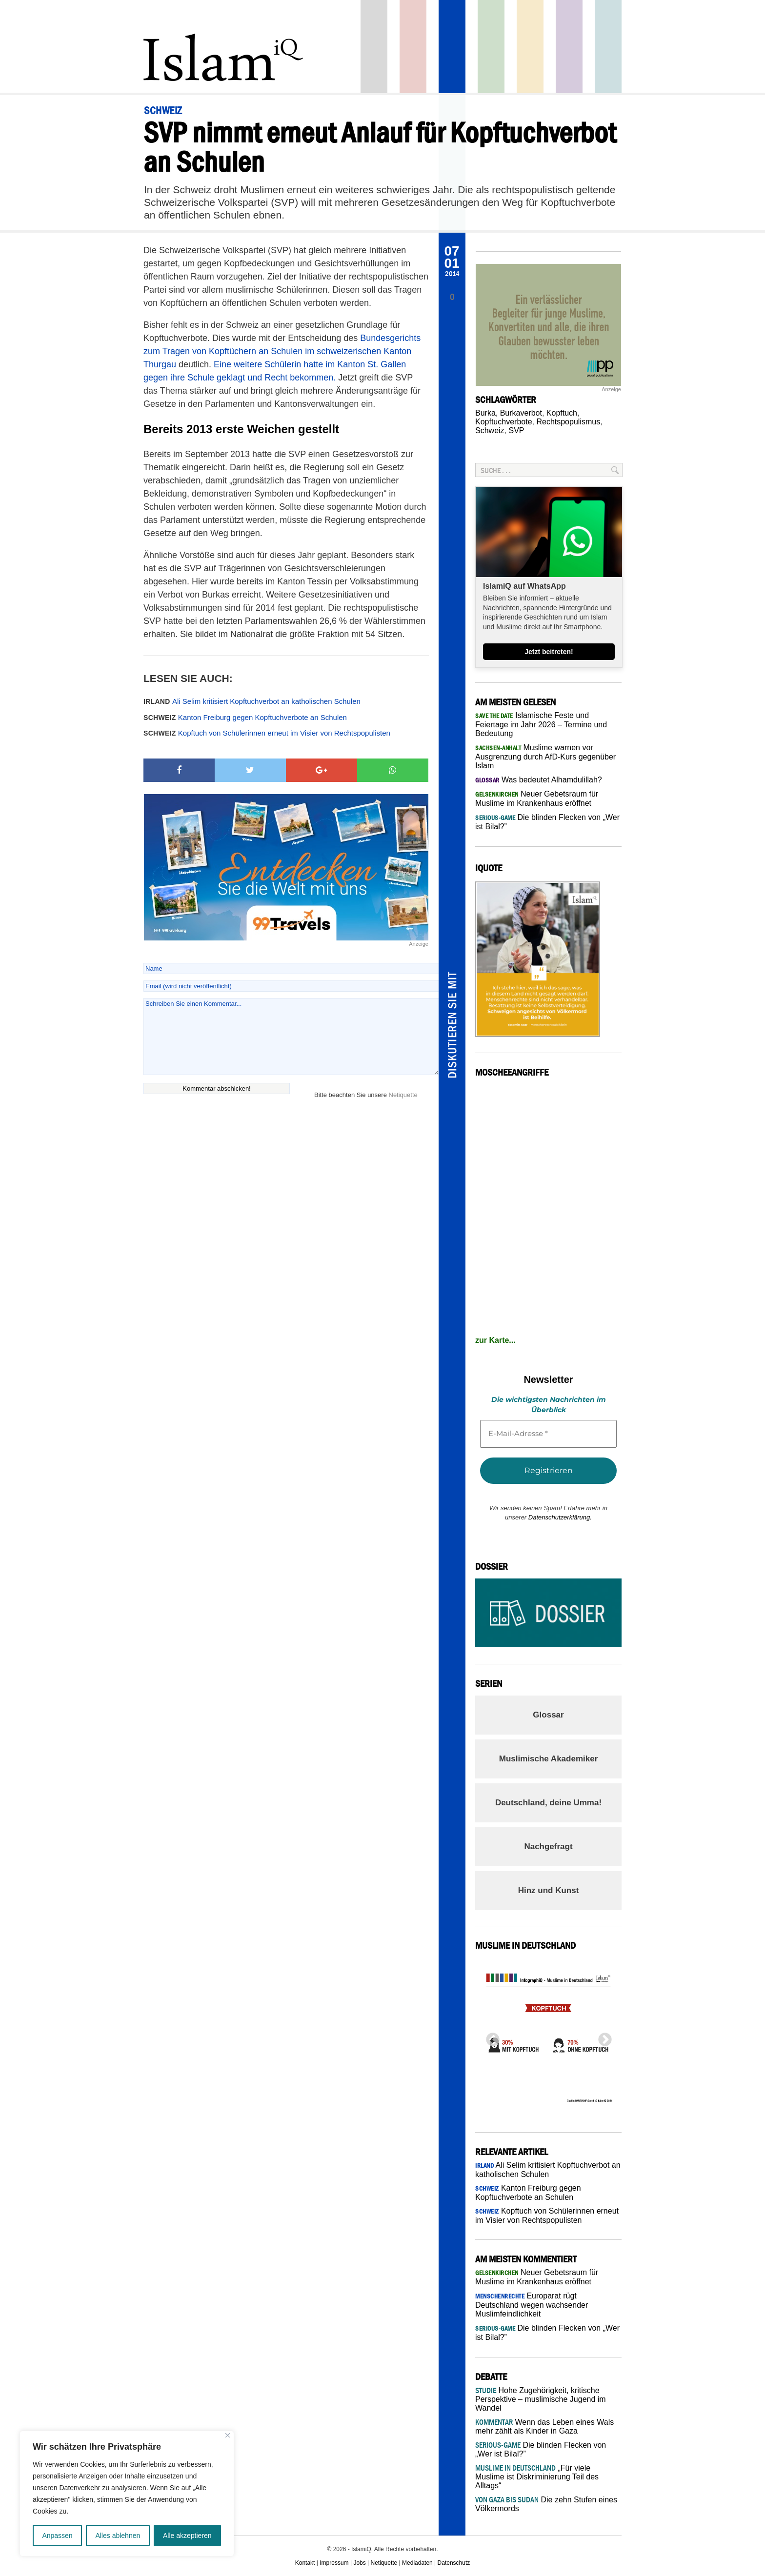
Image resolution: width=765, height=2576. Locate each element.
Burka (485, 413)
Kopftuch (561, 413)
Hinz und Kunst (548, 1890)
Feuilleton (569, 46)
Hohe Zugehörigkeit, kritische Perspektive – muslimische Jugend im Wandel (540, 2399)
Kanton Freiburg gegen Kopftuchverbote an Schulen (245, 717)
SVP (516, 430)
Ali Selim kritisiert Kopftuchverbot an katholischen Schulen (252, 701)
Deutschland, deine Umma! (548, 1802)
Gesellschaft (491, 46)
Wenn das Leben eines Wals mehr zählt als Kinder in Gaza (544, 2426)
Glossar (548, 1714)
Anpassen (57, 2535)
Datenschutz (454, 2562)
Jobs (359, 2562)
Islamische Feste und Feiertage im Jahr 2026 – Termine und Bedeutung (541, 724)
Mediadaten (417, 2562)
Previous (490, 2037)
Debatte (608, 46)
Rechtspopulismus (568, 422)
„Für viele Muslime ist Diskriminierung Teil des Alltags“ (537, 2477)
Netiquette (403, 1094)
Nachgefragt (548, 1846)
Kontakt (305, 2562)
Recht (530, 46)
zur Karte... (495, 1340)
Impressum (334, 2562)
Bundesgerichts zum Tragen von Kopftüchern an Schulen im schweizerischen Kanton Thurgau (282, 351)
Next (602, 2037)
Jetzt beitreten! (548, 652)
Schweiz (489, 430)
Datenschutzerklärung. (560, 1517)
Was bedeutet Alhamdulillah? (538, 780)
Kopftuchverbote (503, 422)
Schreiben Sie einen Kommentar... (291, 1036)
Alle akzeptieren (187, 2535)
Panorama (452, 46)
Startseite (374, 46)
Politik (413, 46)
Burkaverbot (521, 413)
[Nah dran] (227, 2435)
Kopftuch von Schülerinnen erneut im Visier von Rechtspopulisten (266, 733)
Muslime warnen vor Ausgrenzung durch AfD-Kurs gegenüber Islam (545, 756)
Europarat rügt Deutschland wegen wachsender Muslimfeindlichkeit (531, 2305)
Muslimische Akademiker (548, 1758)
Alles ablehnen (117, 2535)
